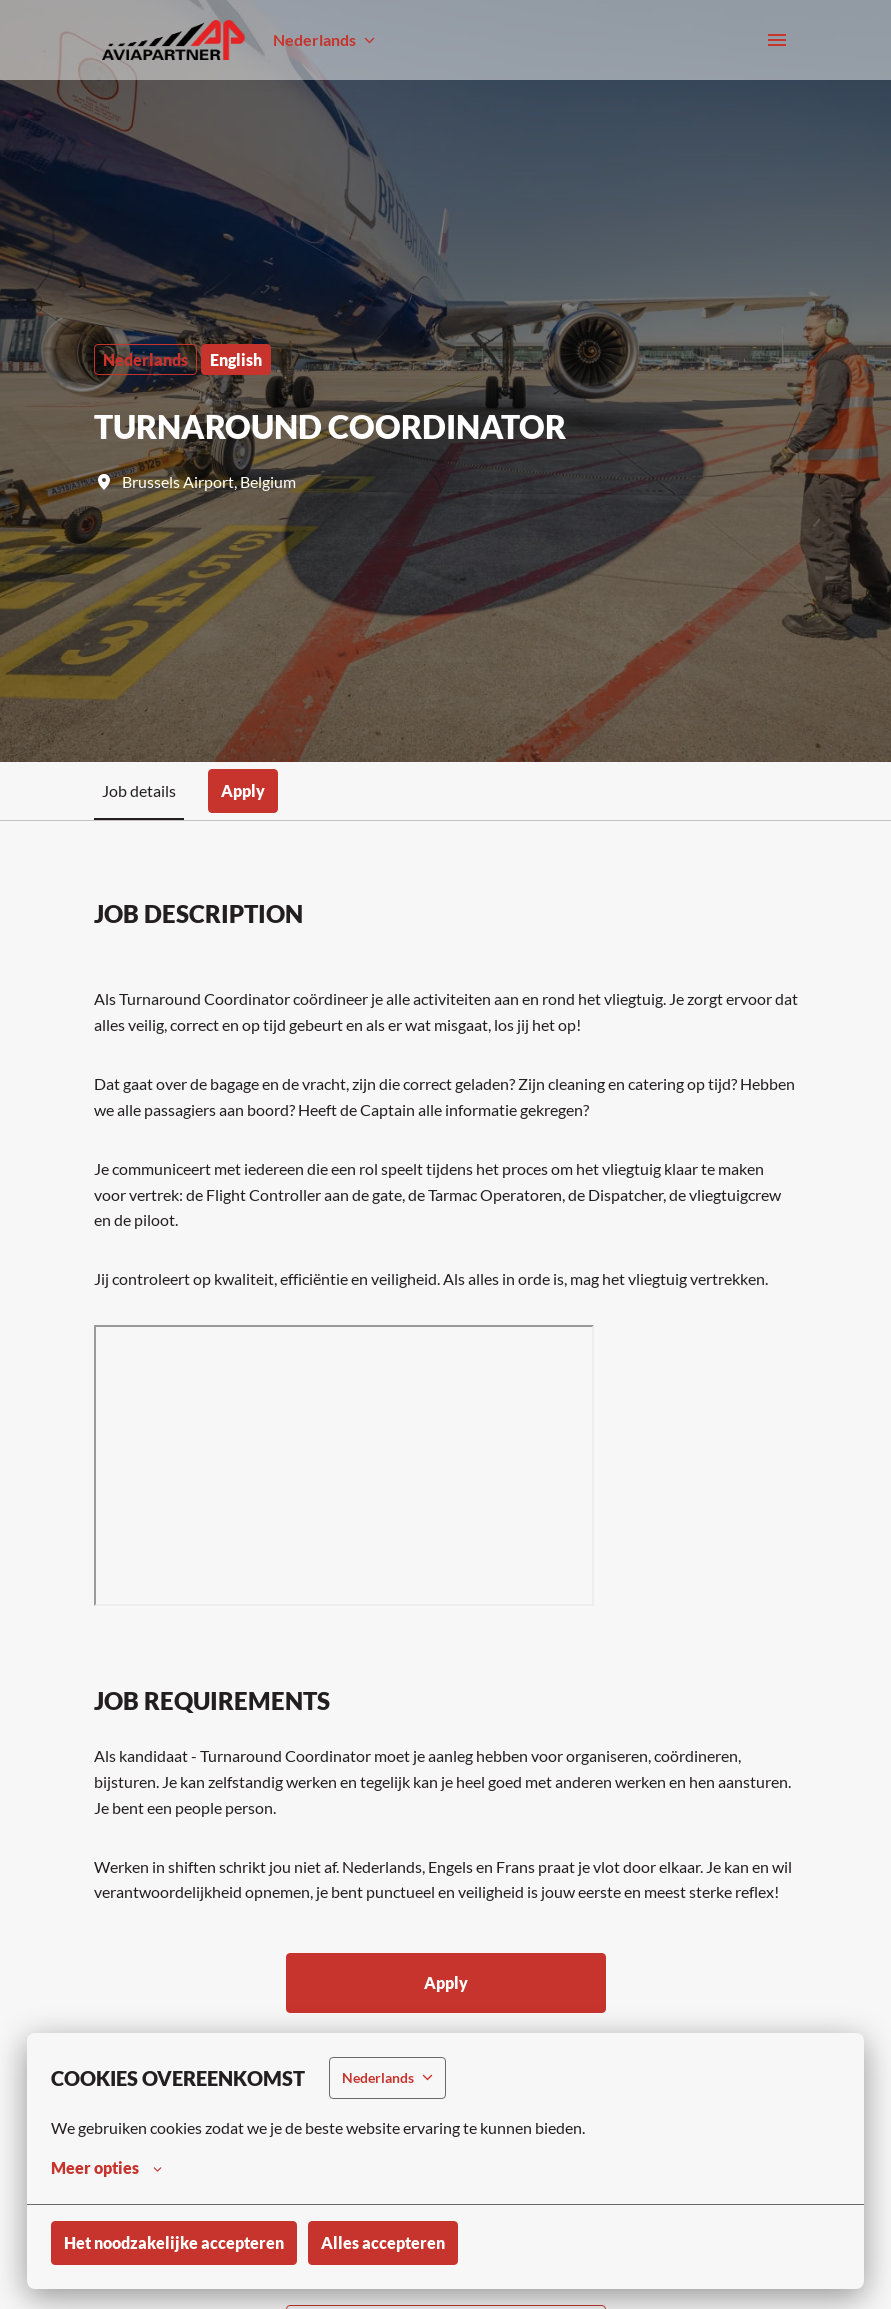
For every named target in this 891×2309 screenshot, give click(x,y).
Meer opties (106, 2168)
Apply (446, 1982)
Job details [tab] (139, 790)
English (236, 359)
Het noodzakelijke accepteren (174, 2242)
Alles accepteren (383, 2242)
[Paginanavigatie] (777, 40)
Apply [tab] (243, 790)
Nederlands (145, 359)
